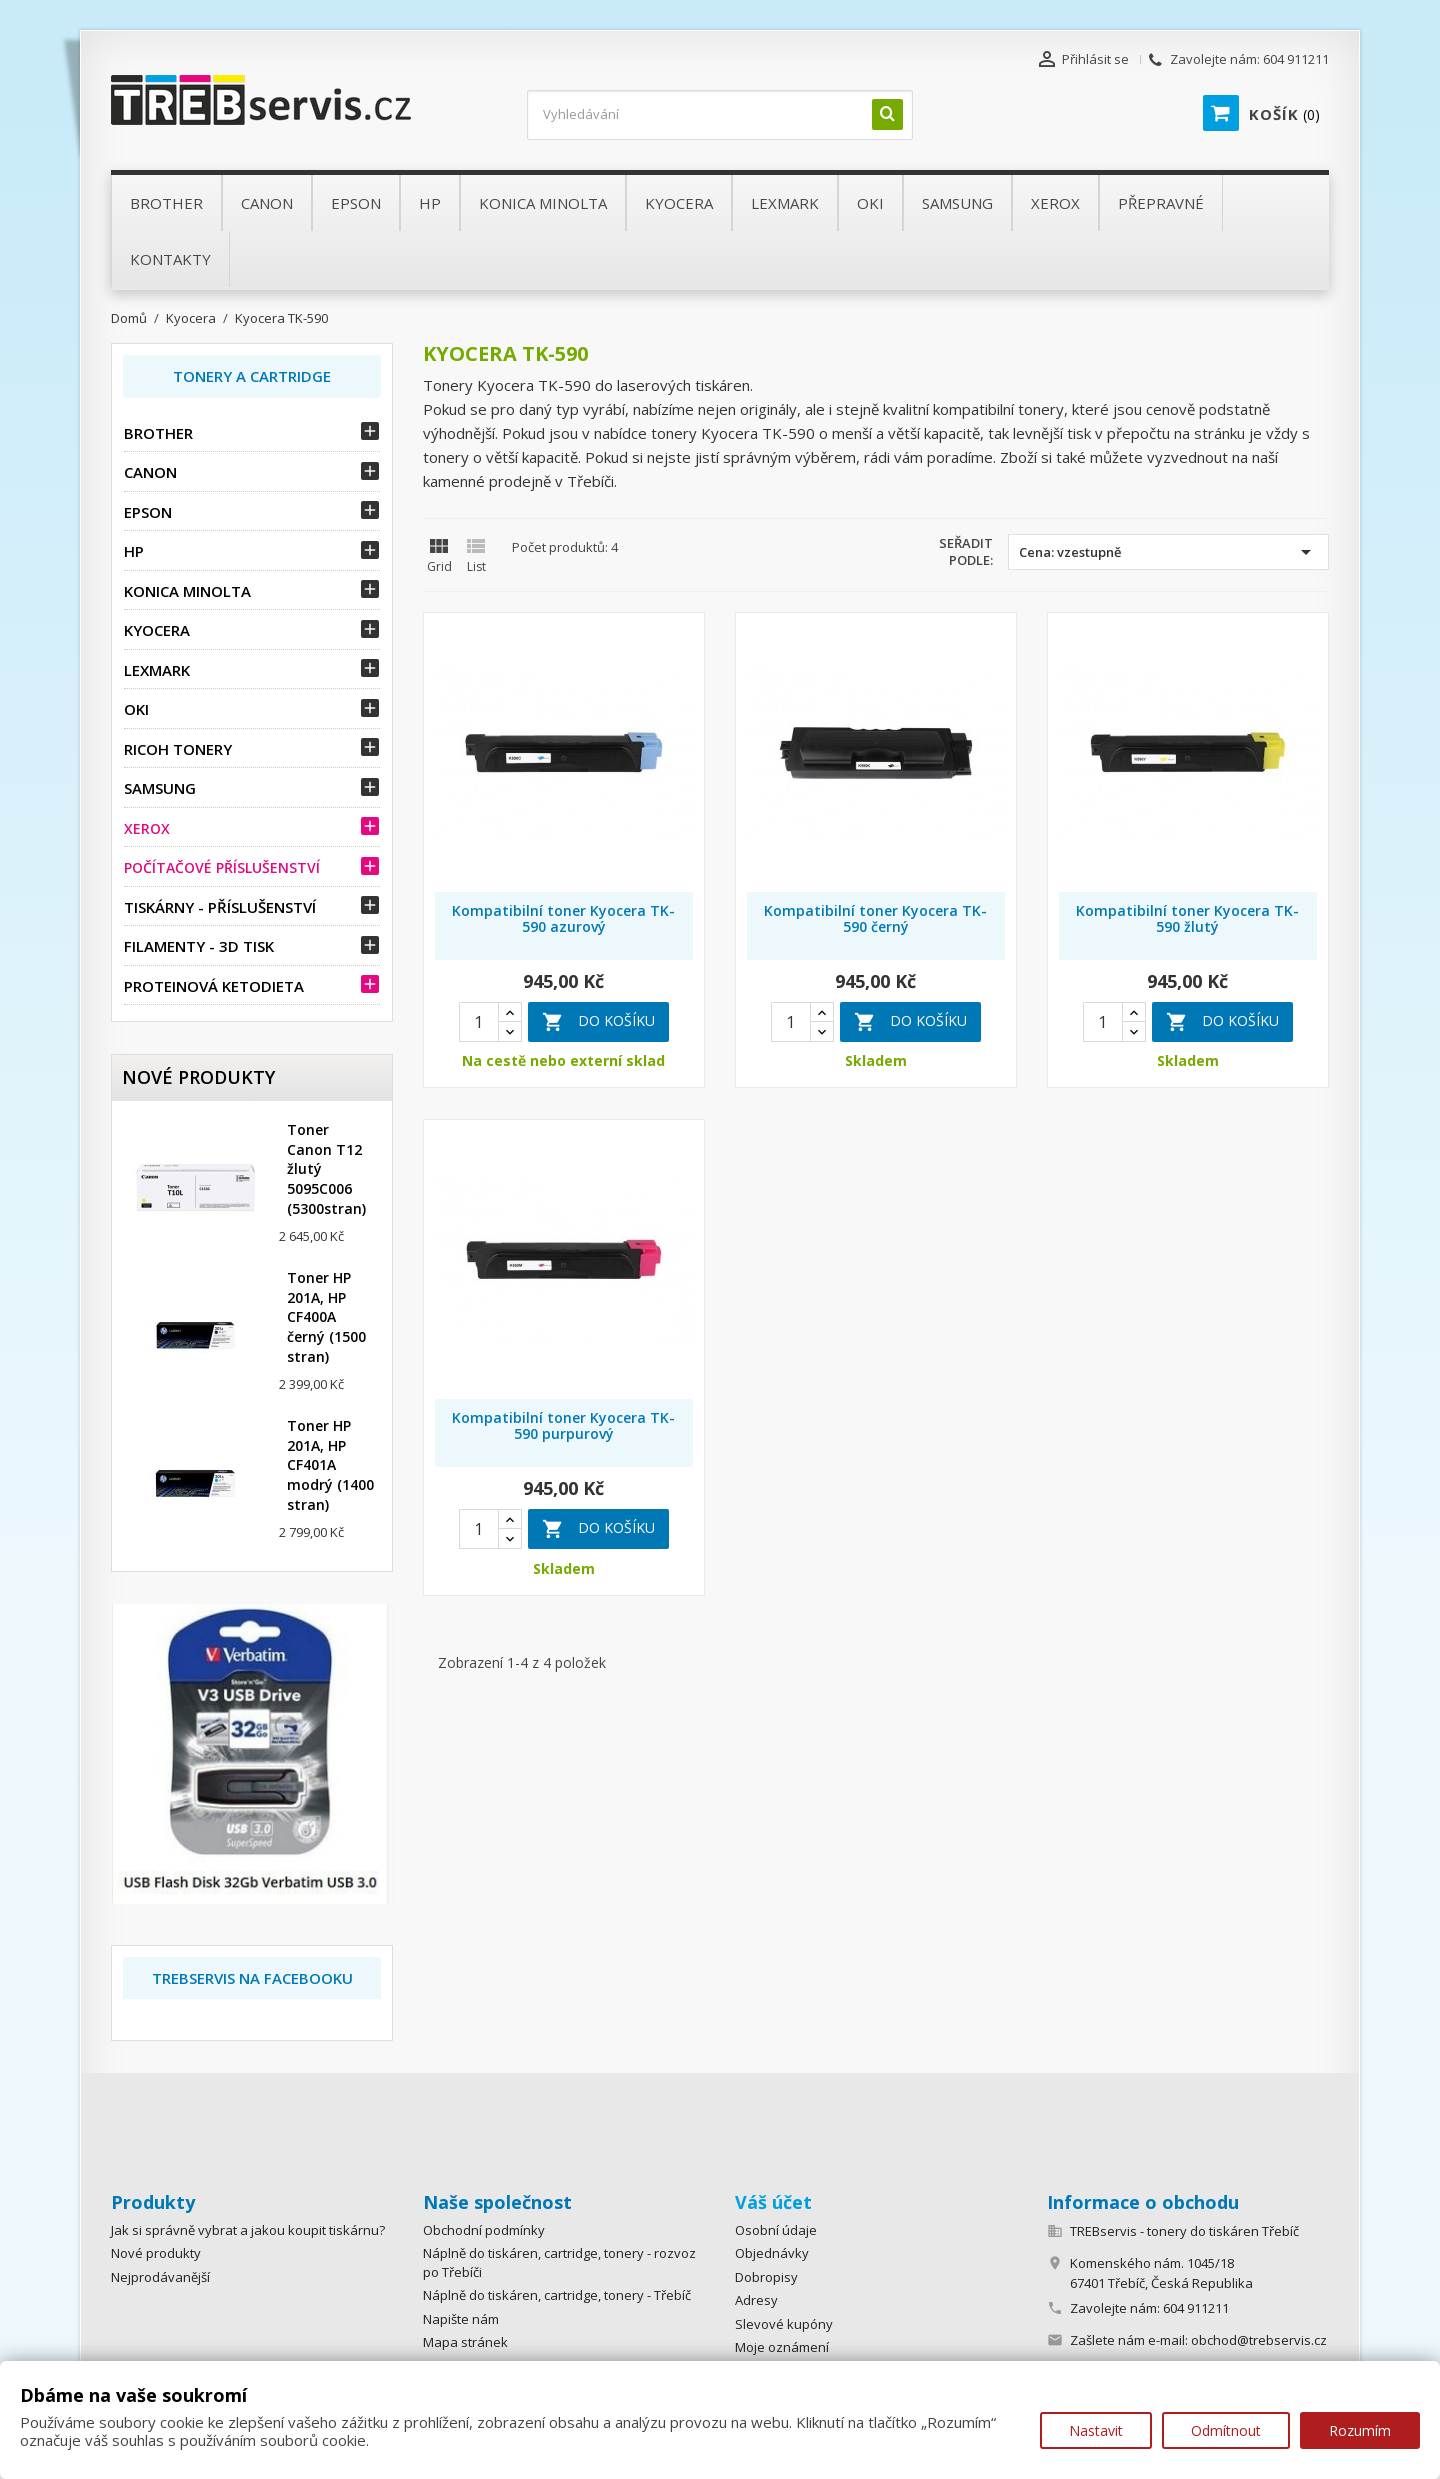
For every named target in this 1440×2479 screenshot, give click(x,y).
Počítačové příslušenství (222, 867)
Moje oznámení (782, 2347)
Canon (150, 472)
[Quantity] (479, 1022)
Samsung (160, 788)
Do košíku (598, 1022)
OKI (136, 709)
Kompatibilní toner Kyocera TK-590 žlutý (1187, 918)
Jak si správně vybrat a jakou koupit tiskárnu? (248, 2230)
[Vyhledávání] (720, 115)
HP (134, 551)
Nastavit (1096, 2430)
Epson (148, 512)
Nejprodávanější (160, 2277)
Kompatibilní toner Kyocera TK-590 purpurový (563, 1425)
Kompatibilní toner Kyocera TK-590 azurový (563, 918)
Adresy (756, 2300)
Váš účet (773, 2202)
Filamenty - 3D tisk (199, 946)
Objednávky (772, 2253)
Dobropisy (766, 2277)
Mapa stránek (465, 2342)
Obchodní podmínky (484, 2230)
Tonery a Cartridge (252, 376)
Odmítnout (1226, 2430)
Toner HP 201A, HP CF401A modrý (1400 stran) (330, 1465)
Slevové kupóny (784, 2324)
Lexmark (157, 670)
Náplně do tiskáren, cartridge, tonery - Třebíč (557, 2295)
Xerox (147, 828)
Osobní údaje (776, 2230)
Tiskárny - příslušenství (220, 907)
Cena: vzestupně (1168, 552)
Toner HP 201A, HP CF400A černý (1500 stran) (326, 1317)
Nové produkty (156, 2253)
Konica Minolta (187, 591)
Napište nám (461, 2319)
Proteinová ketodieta (214, 986)
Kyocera (157, 630)
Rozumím (1360, 2430)
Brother (158, 433)
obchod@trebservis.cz (1259, 2340)
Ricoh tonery (178, 749)
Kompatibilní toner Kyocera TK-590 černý (875, 918)
